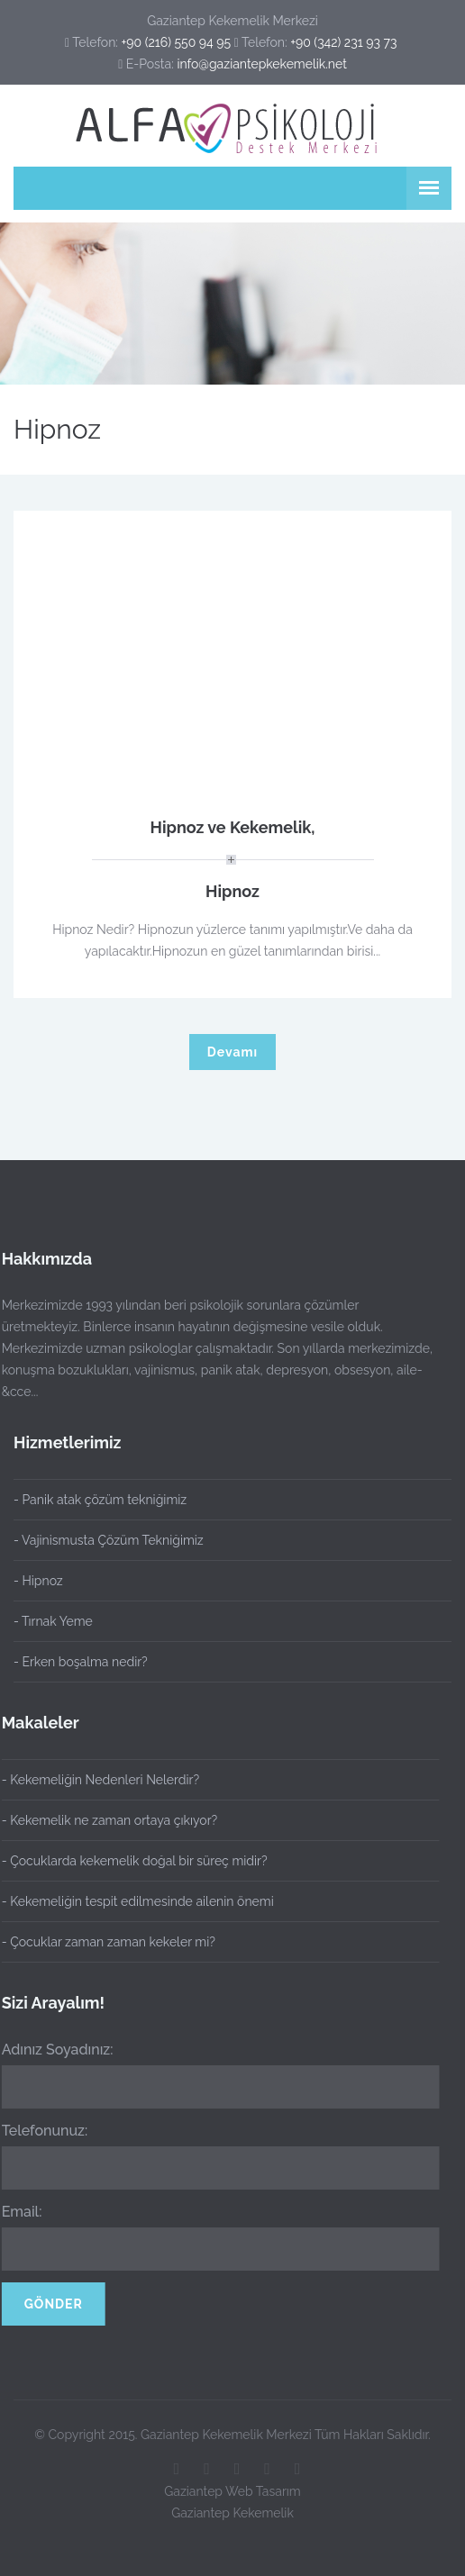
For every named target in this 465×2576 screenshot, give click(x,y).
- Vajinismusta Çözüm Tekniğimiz (109, 1540)
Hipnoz (232, 891)
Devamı (232, 1052)
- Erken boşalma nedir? (81, 1662)
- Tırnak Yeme (53, 1621)
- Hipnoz (38, 1581)
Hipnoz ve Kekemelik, (232, 827)
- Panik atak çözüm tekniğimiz (100, 1499)
